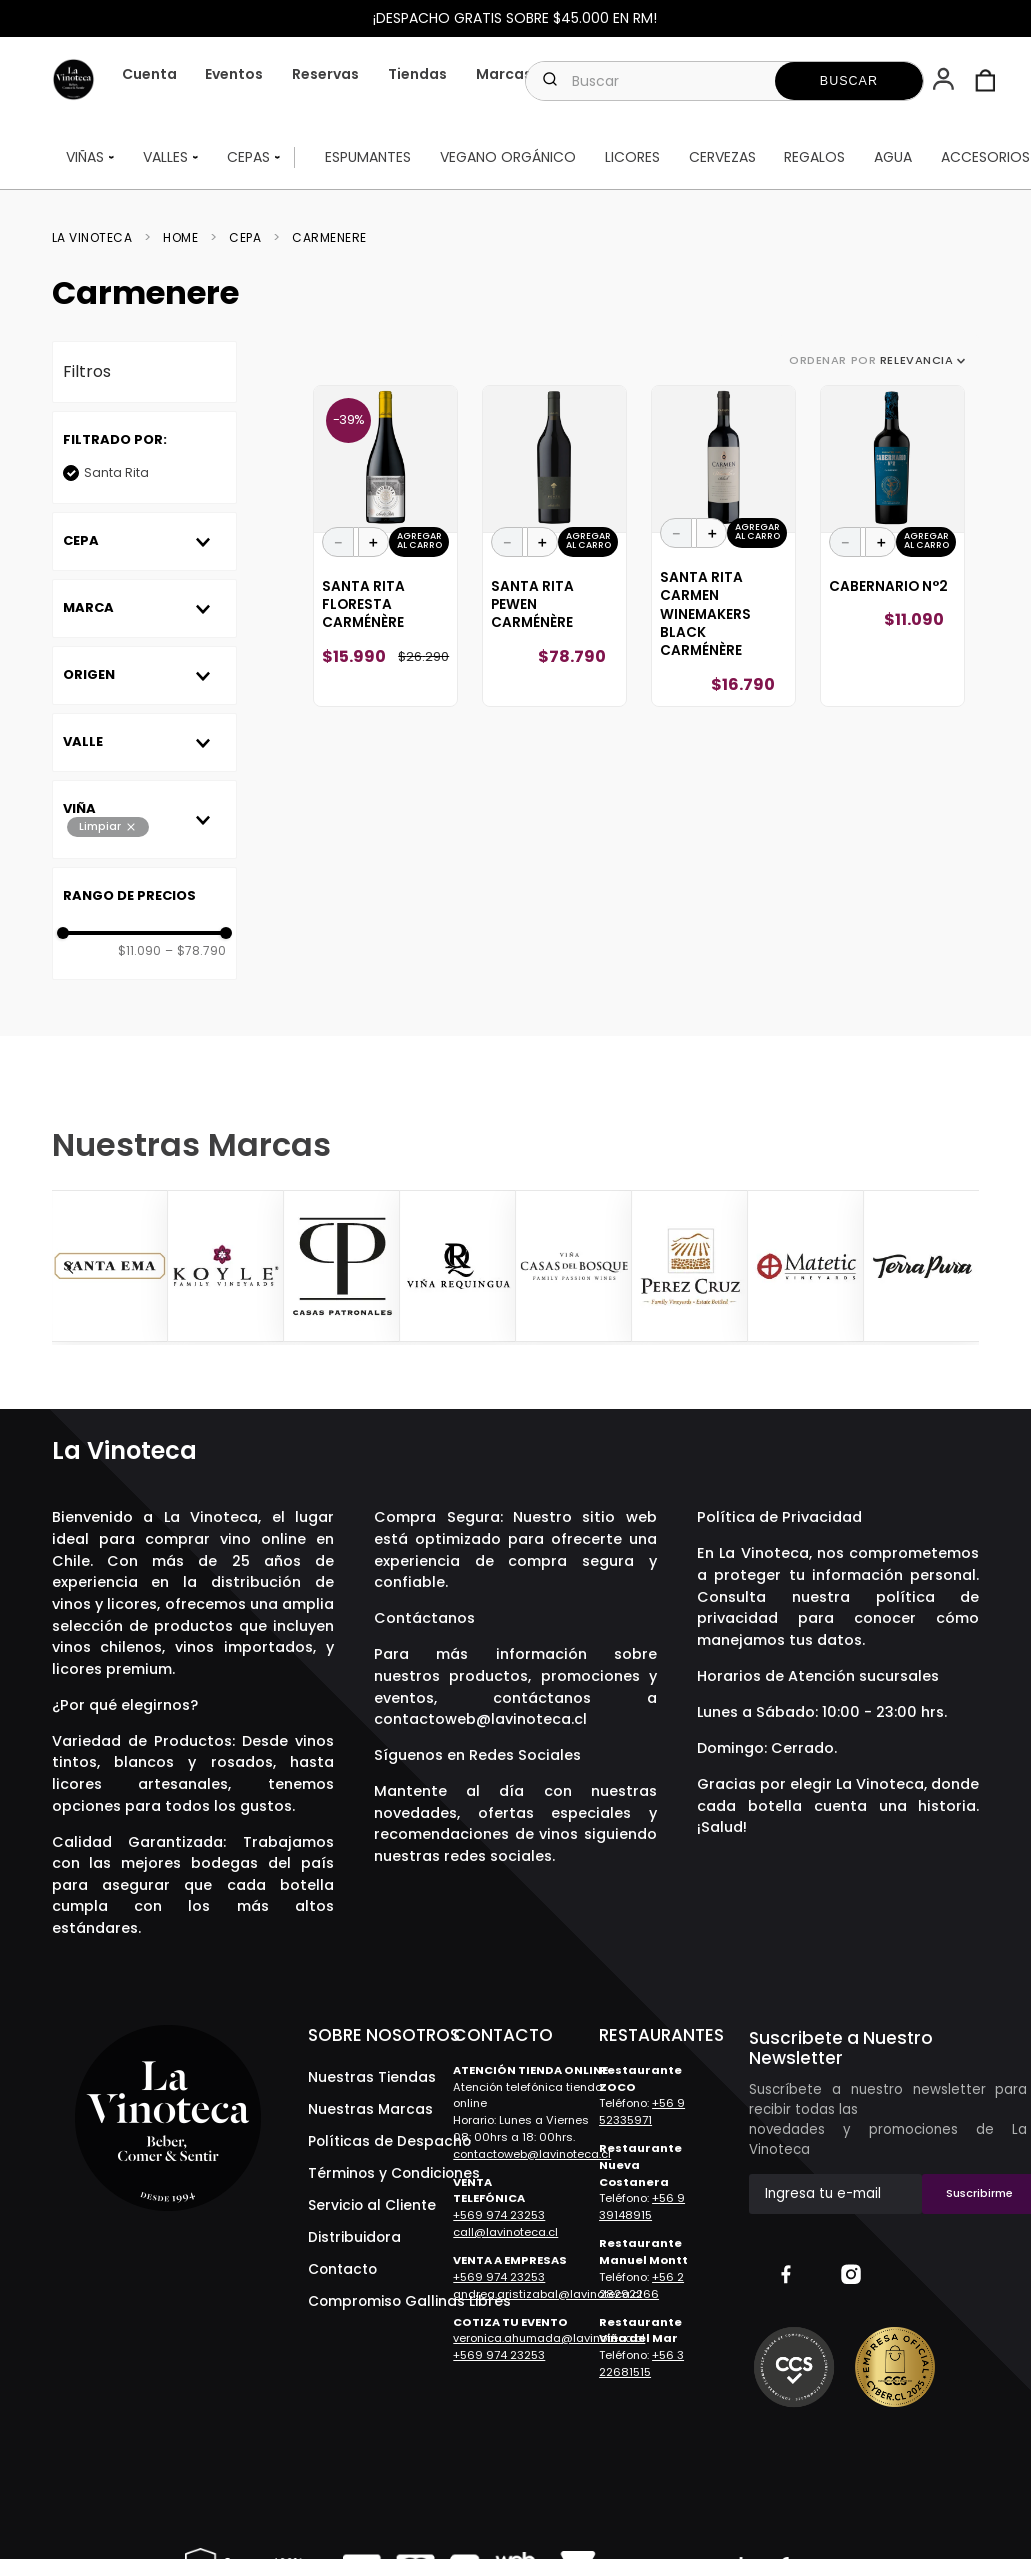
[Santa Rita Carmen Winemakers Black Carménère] (723, 546)
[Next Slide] (961, 1268)
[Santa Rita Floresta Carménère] (385, 546)
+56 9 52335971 (642, 2111)
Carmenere (329, 238)
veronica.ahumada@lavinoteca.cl (549, 2338)
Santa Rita (116, 472)
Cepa (245, 238)
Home (180, 238)
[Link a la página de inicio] (98, 238)
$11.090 (139, 951)
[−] (338, 542)
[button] (945, 81)
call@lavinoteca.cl (505, 2232)
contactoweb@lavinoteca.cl (480, 1719)
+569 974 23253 (499, 2215)
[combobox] (724, 81)
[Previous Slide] (70, 1268)
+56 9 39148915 (642, 2206)
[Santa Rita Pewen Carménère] (554, 546)
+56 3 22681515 (641, 2363)
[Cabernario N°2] (892, 546)
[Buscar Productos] (849, 81)
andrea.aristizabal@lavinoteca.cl (547, 2294)
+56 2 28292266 (641, 2285)
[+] (374, 542)
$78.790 (195, 951)
